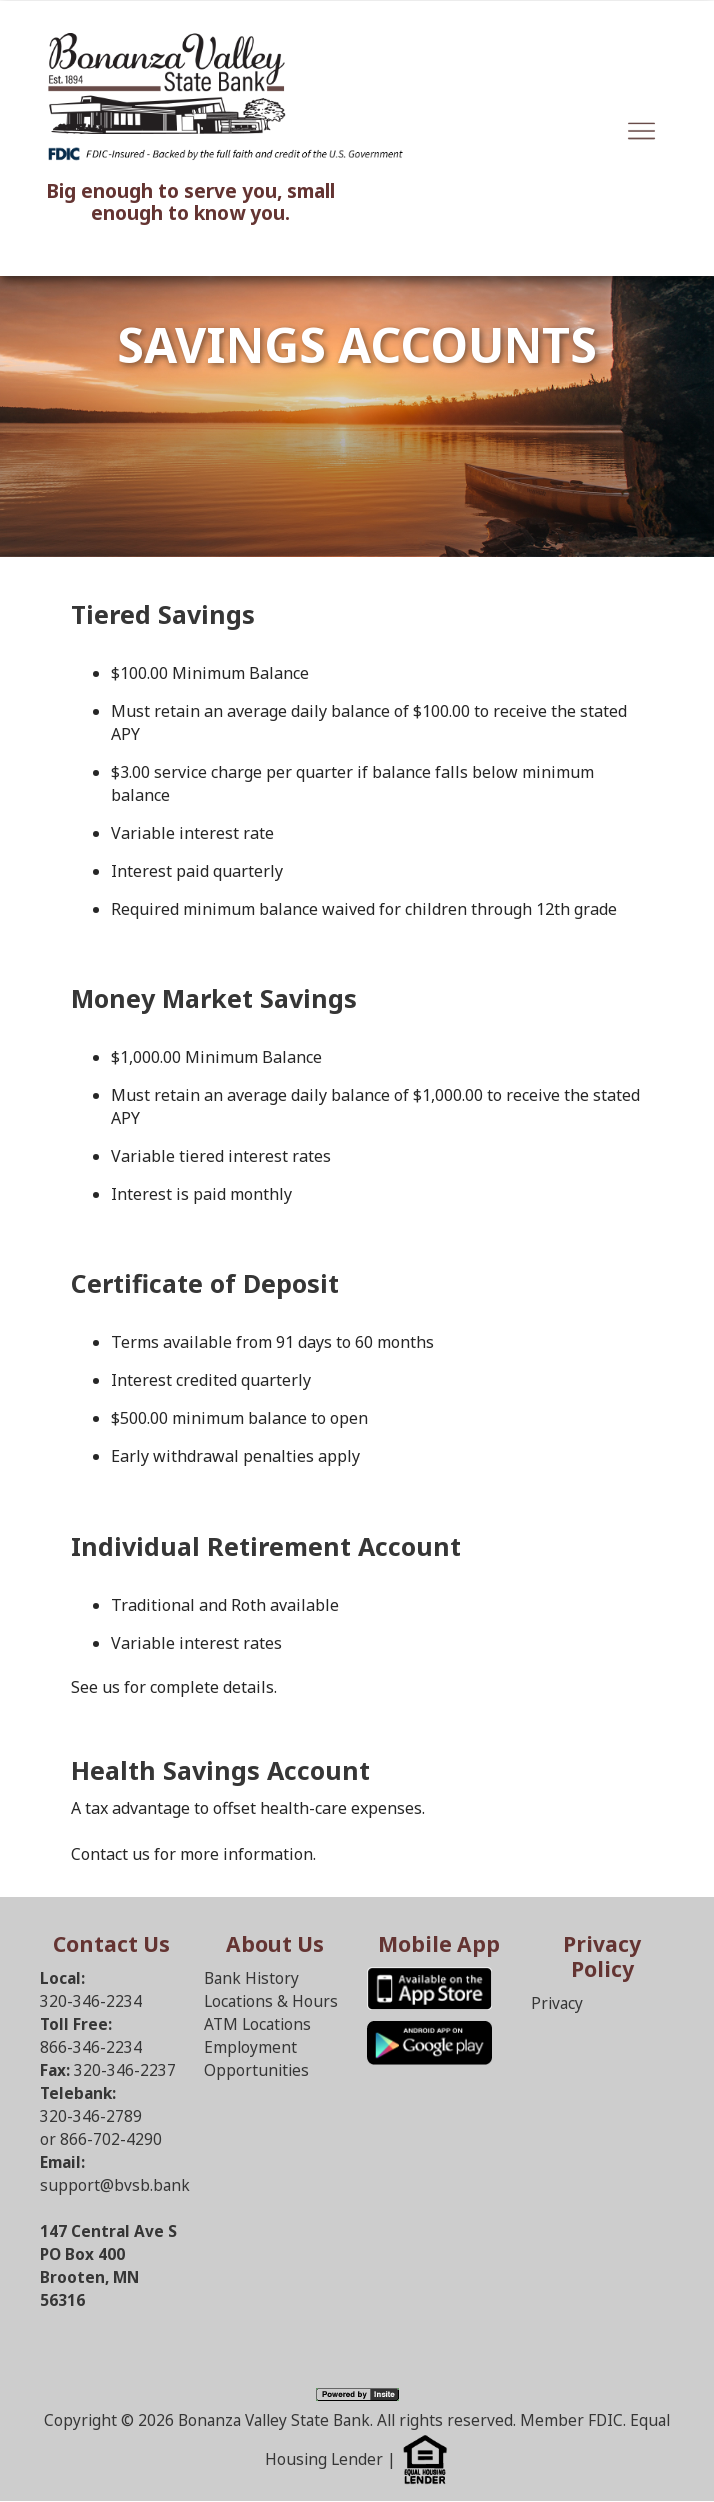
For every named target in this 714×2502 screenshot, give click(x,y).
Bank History (251, 1978)
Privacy (557, 2003)
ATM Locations (257, 2024)
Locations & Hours (271, 2001)
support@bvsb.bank (115, 2185)
